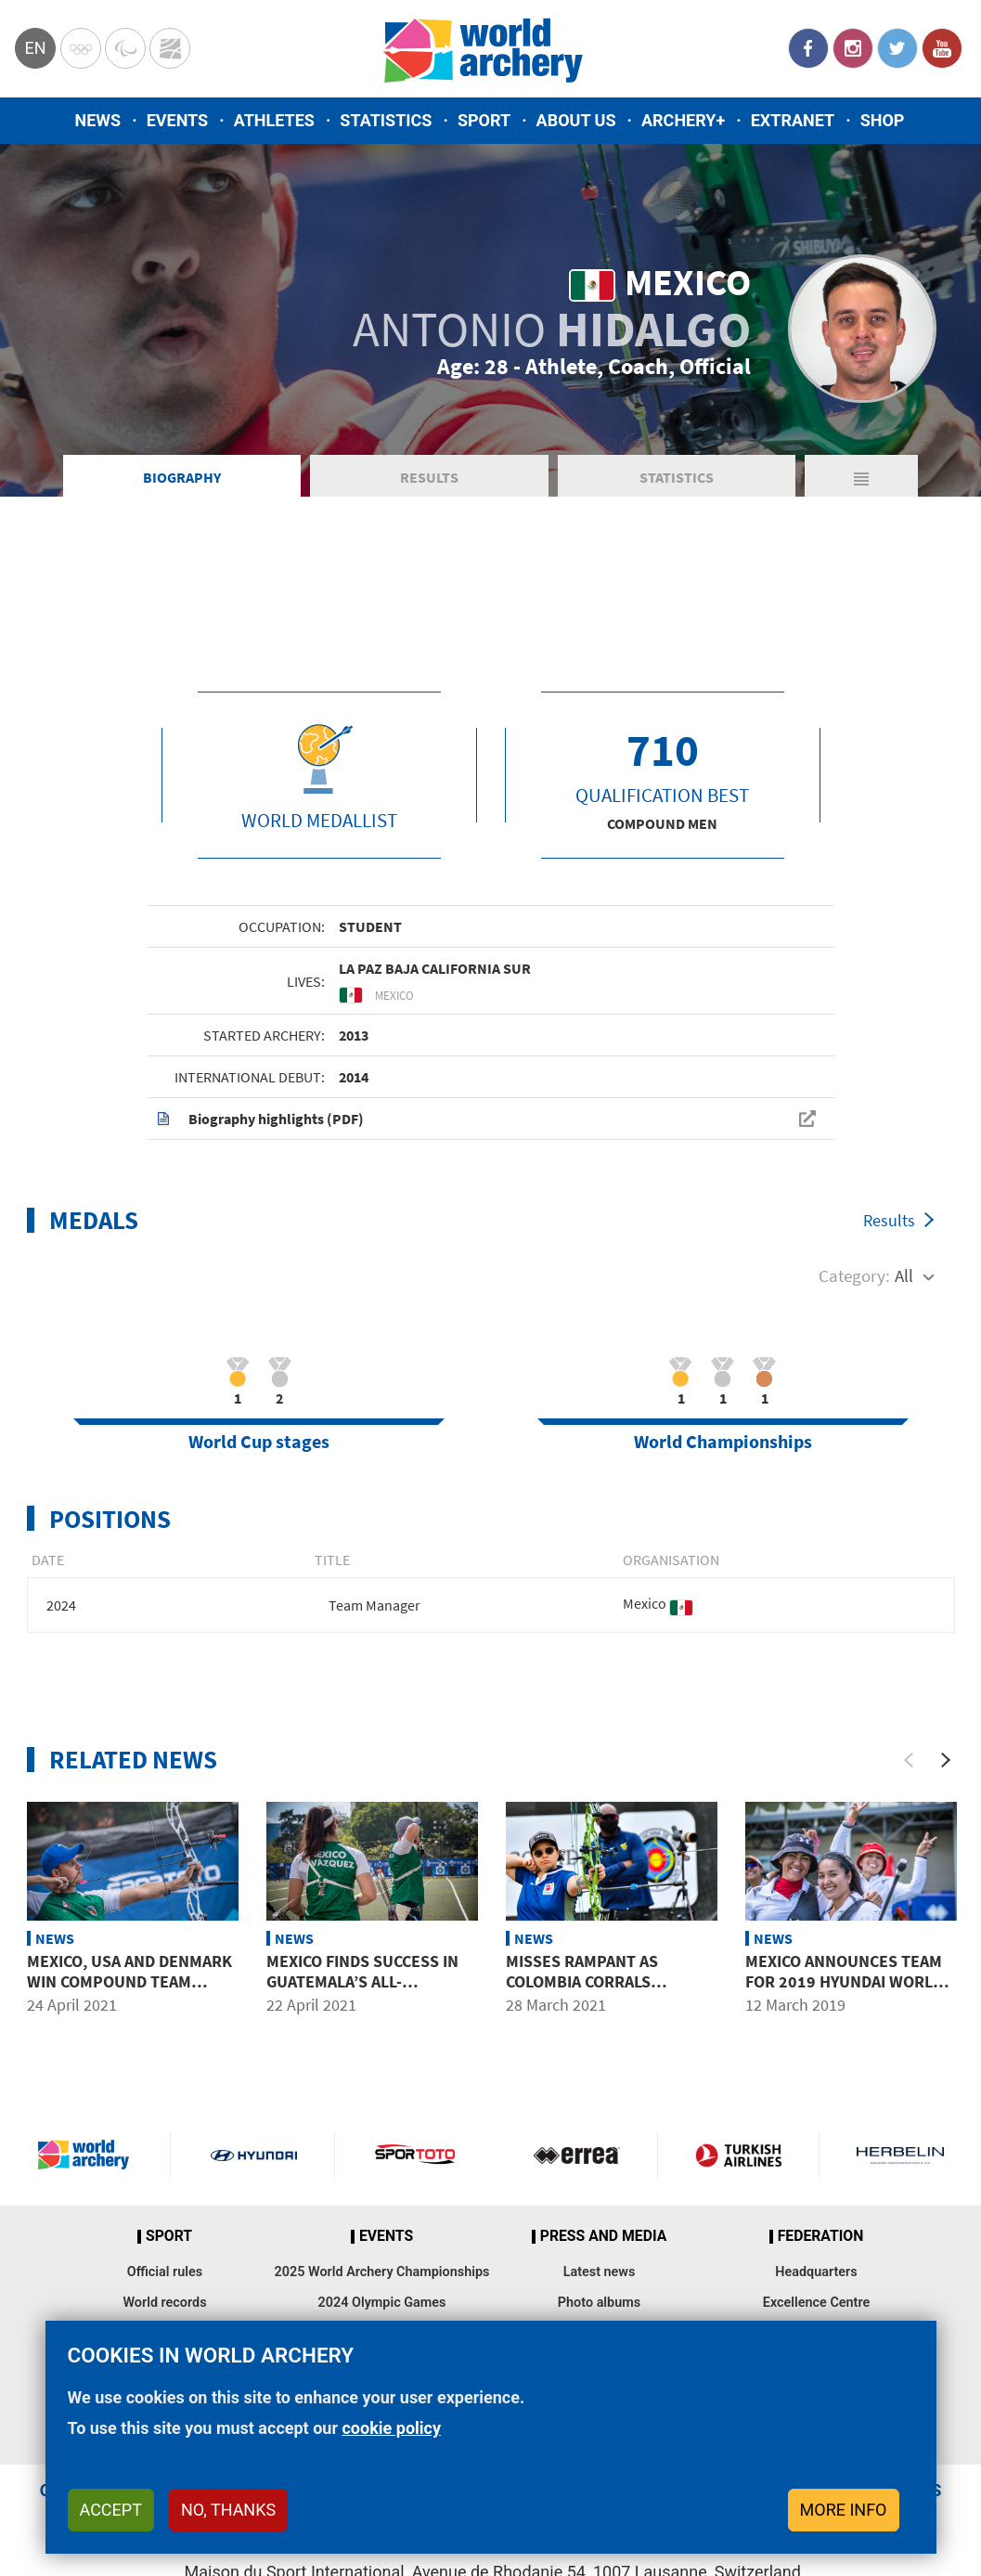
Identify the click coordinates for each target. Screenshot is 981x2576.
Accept (111, 2509)
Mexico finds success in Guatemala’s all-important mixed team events (362, 1991)
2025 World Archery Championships (382, 2272)
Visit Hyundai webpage (254, 2154)
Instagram (853, 48)
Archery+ (683, 120)
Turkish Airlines (738, 2154)
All (904, 1275)
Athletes (274, 120)
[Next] (945, 1760)
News (98, 120)
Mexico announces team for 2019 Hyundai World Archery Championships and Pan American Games (844, 1991)
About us (576, 120)
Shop (882, 120)
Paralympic (125, 48)
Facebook (808, 48)
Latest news (599, 2272)
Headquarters (816, 2272)
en (34, 48)
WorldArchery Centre (169, 48)
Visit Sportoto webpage (415, 2154)
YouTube (942, 48)
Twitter (897, 48)
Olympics (80, 48)
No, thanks (228, 2509)
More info (843, 2509)
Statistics (386, 120)
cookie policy (391, 2428)
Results (429, 477)
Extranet (792, 120)
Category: (854, 1275)
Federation (821, 2236)
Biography (182, 477)
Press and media (603, 2236)
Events (178, 120)
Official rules (164, 2272)
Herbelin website (900, 2154)
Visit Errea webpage (577, 2154)
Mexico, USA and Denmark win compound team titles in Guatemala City (129, 1981)
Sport (484, 120)
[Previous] (908, 1760)
